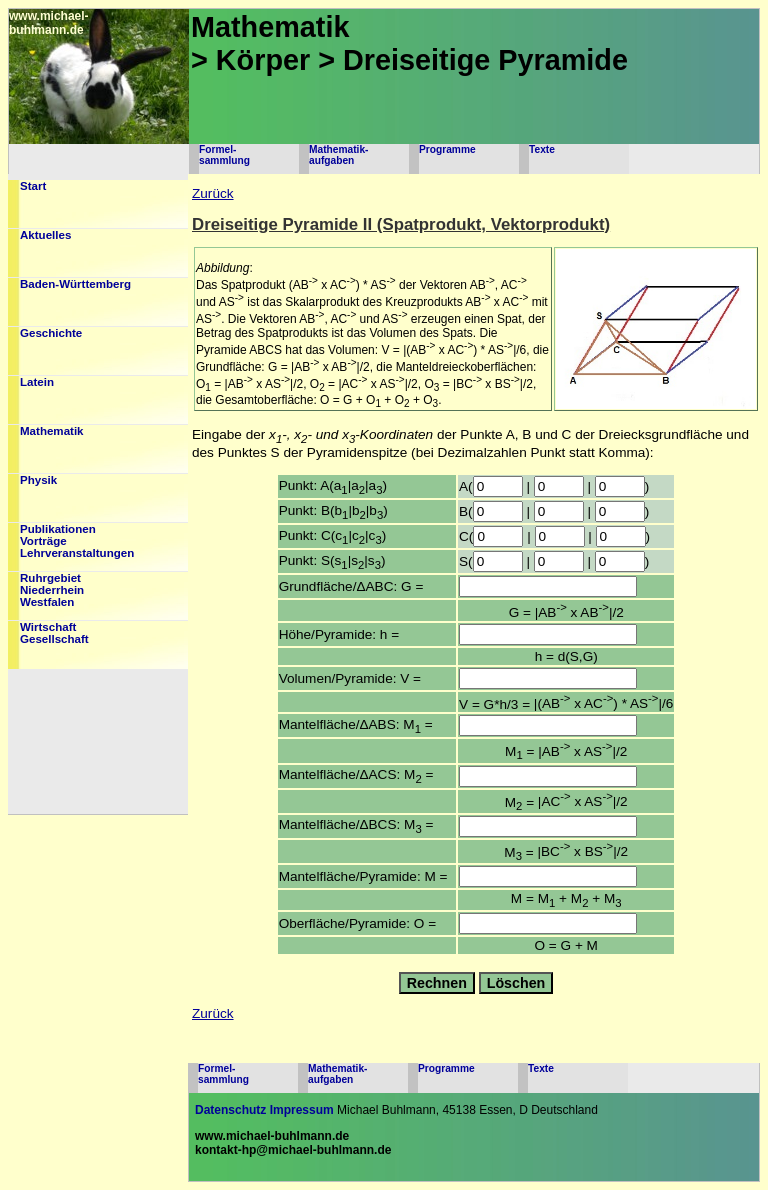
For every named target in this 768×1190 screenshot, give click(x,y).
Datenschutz (230, 1110)
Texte (542, 149)
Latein (37, 382)
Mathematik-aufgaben (338, 155)
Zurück (213, 193)
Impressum (302, 1110)
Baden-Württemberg (75, 284)
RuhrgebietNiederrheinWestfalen (52, 590)
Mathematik (52, 431)
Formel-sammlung (224, 155)
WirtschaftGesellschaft (54, 633)
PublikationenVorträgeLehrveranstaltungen (77, 541)
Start (33, 186)
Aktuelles (45, 235)
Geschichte (51, 333)
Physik (38, 480)
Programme (447, 149)
